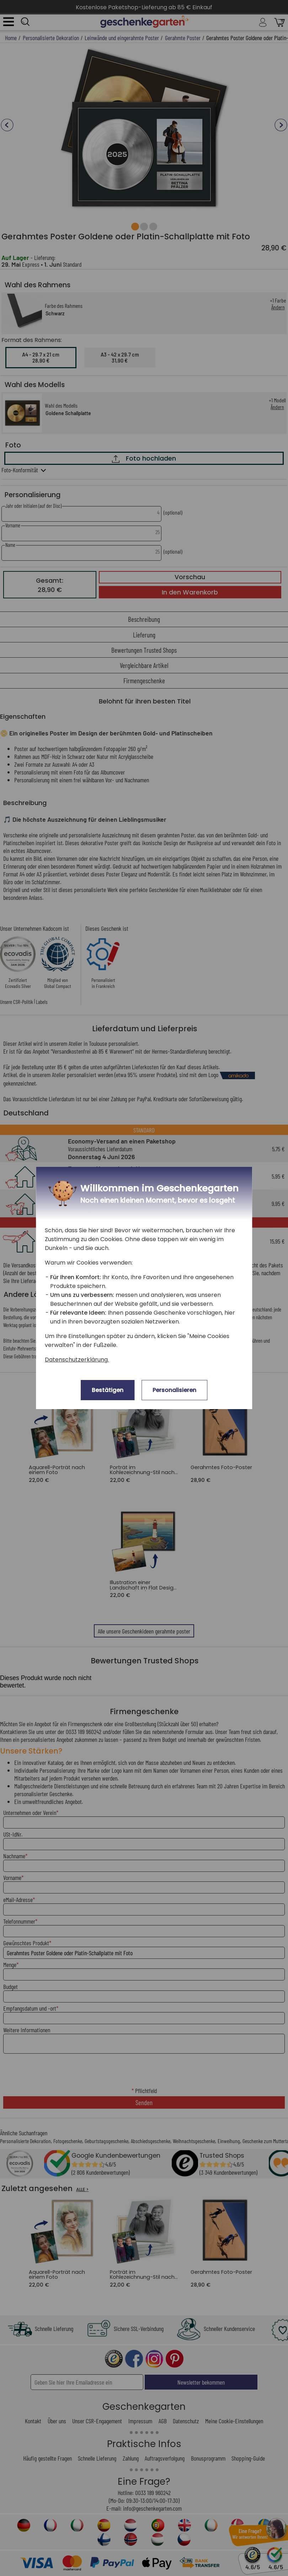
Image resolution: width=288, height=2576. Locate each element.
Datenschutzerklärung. (77, 1359)
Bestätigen (107, 1390)
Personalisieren (174, 1390)
